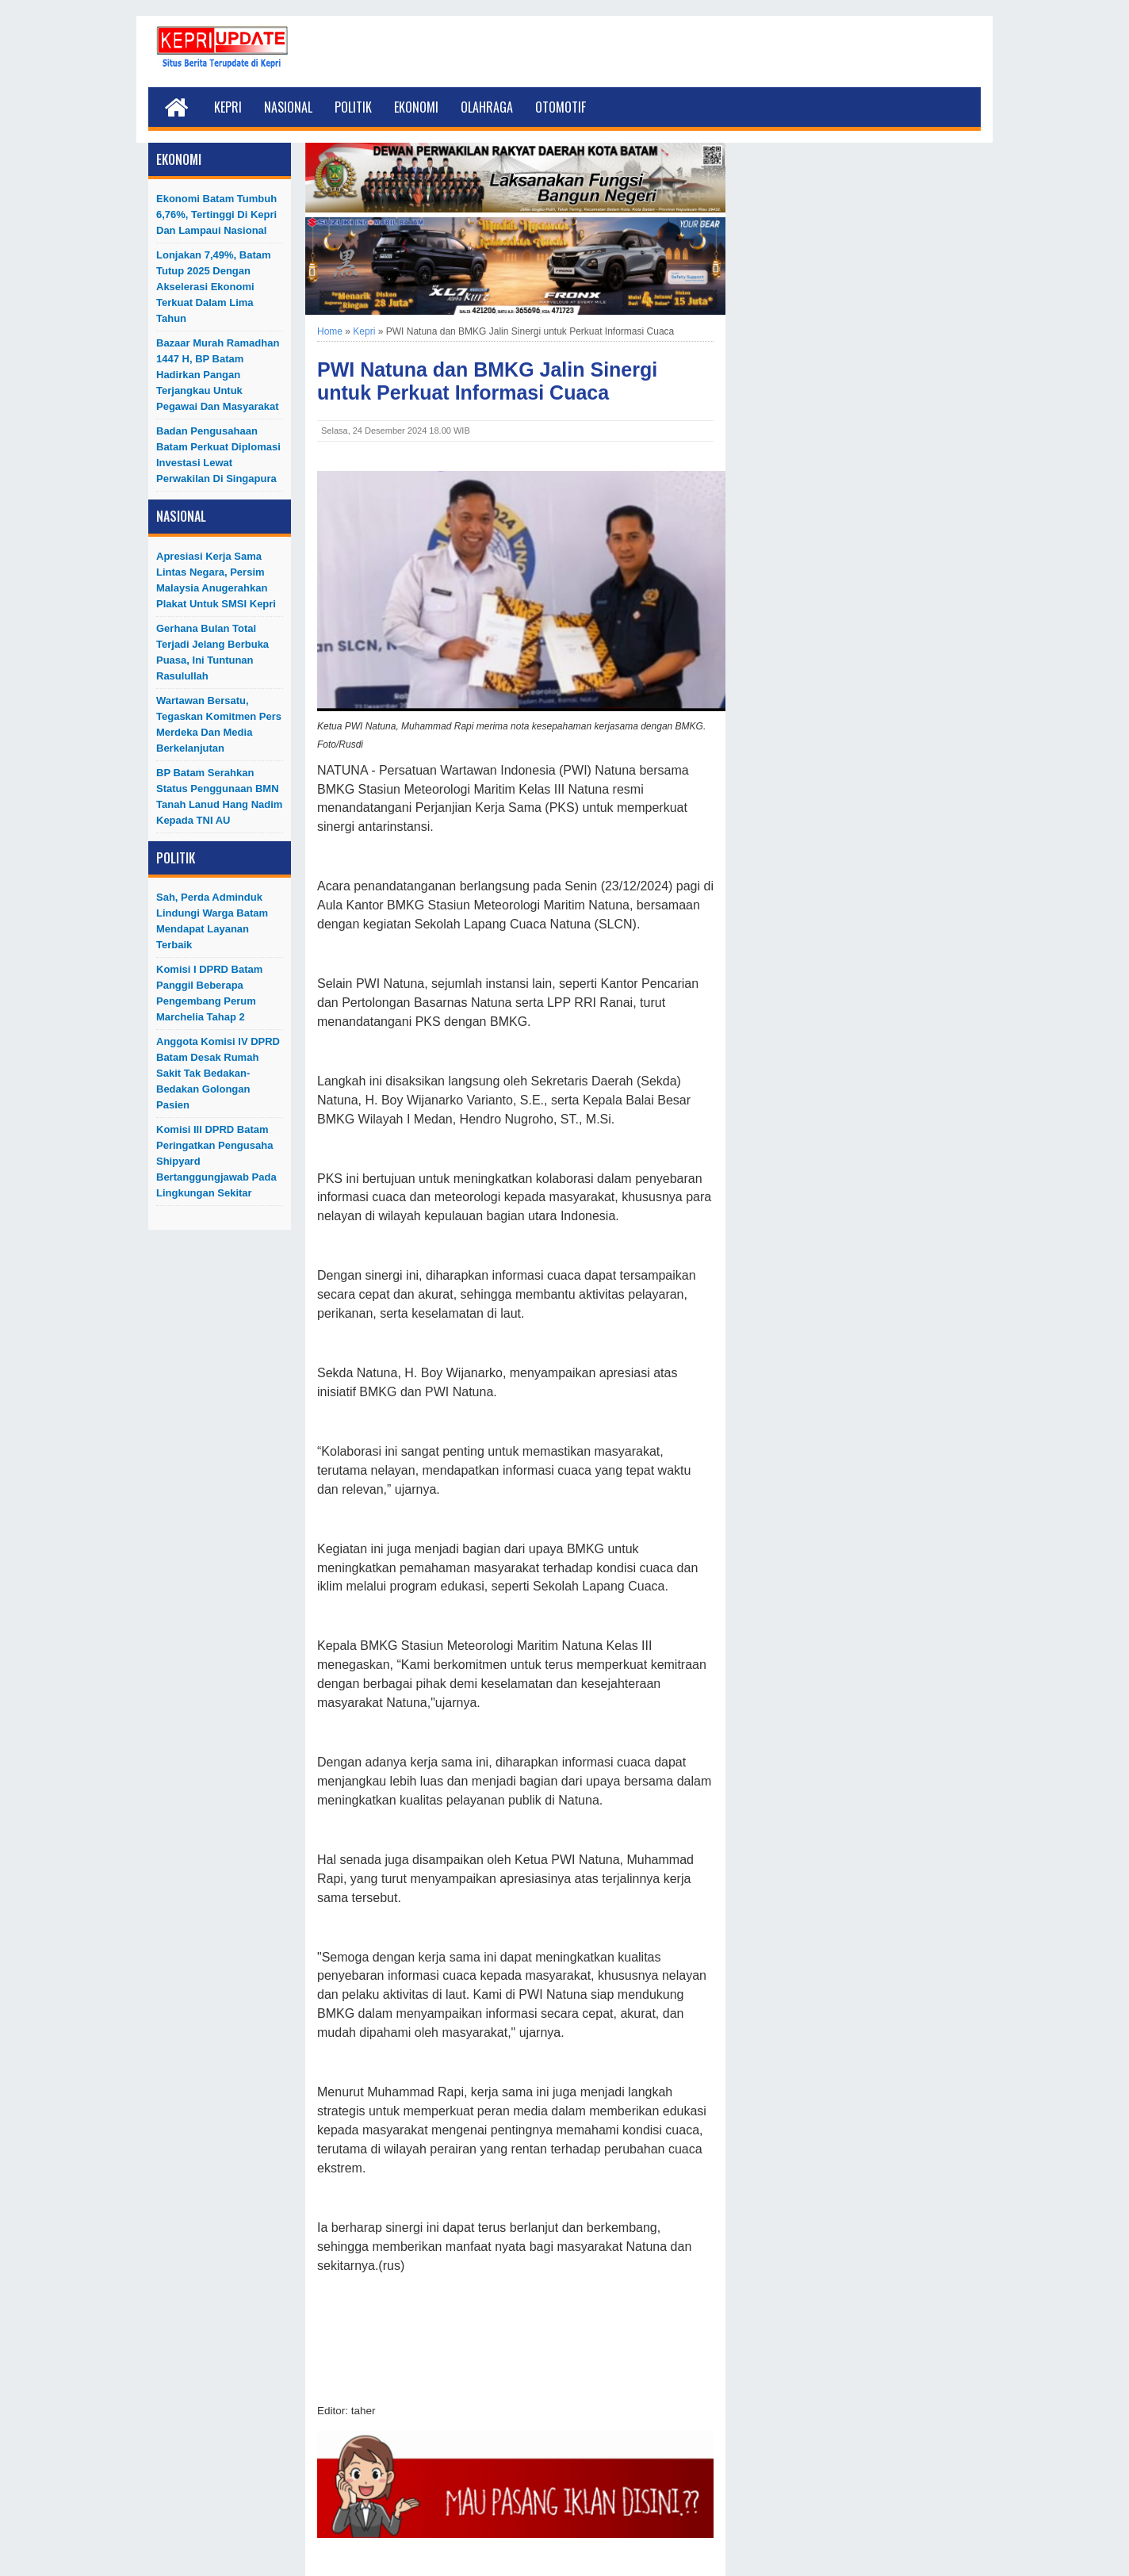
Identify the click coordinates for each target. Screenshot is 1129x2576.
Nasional (288, 107)
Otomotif (560, 107)
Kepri (228, 107)
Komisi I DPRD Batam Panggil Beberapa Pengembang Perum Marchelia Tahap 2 (209, 993)
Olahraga (487, 107)
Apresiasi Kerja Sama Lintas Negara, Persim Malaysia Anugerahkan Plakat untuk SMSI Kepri (216, 580)
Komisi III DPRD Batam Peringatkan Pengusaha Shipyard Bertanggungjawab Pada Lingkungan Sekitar (216, 1161)
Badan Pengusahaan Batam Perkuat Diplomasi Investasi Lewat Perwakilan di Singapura (218, 454)
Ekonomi (416, 107)
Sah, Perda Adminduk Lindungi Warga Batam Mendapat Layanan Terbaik (212, 921)
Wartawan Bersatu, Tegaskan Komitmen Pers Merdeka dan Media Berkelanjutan (218, 724)
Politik (353, 107)
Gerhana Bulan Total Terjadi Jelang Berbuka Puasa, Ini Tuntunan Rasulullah (212, 652)
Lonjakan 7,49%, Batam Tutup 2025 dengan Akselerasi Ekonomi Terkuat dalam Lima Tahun (213, 286)
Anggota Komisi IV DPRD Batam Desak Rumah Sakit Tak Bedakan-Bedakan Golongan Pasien (218, 1073)
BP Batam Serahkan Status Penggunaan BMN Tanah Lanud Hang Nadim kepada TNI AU (219, 796)
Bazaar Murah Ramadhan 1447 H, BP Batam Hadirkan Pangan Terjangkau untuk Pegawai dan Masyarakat (217, 374)
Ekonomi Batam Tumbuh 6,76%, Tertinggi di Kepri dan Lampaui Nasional (216, 214)
